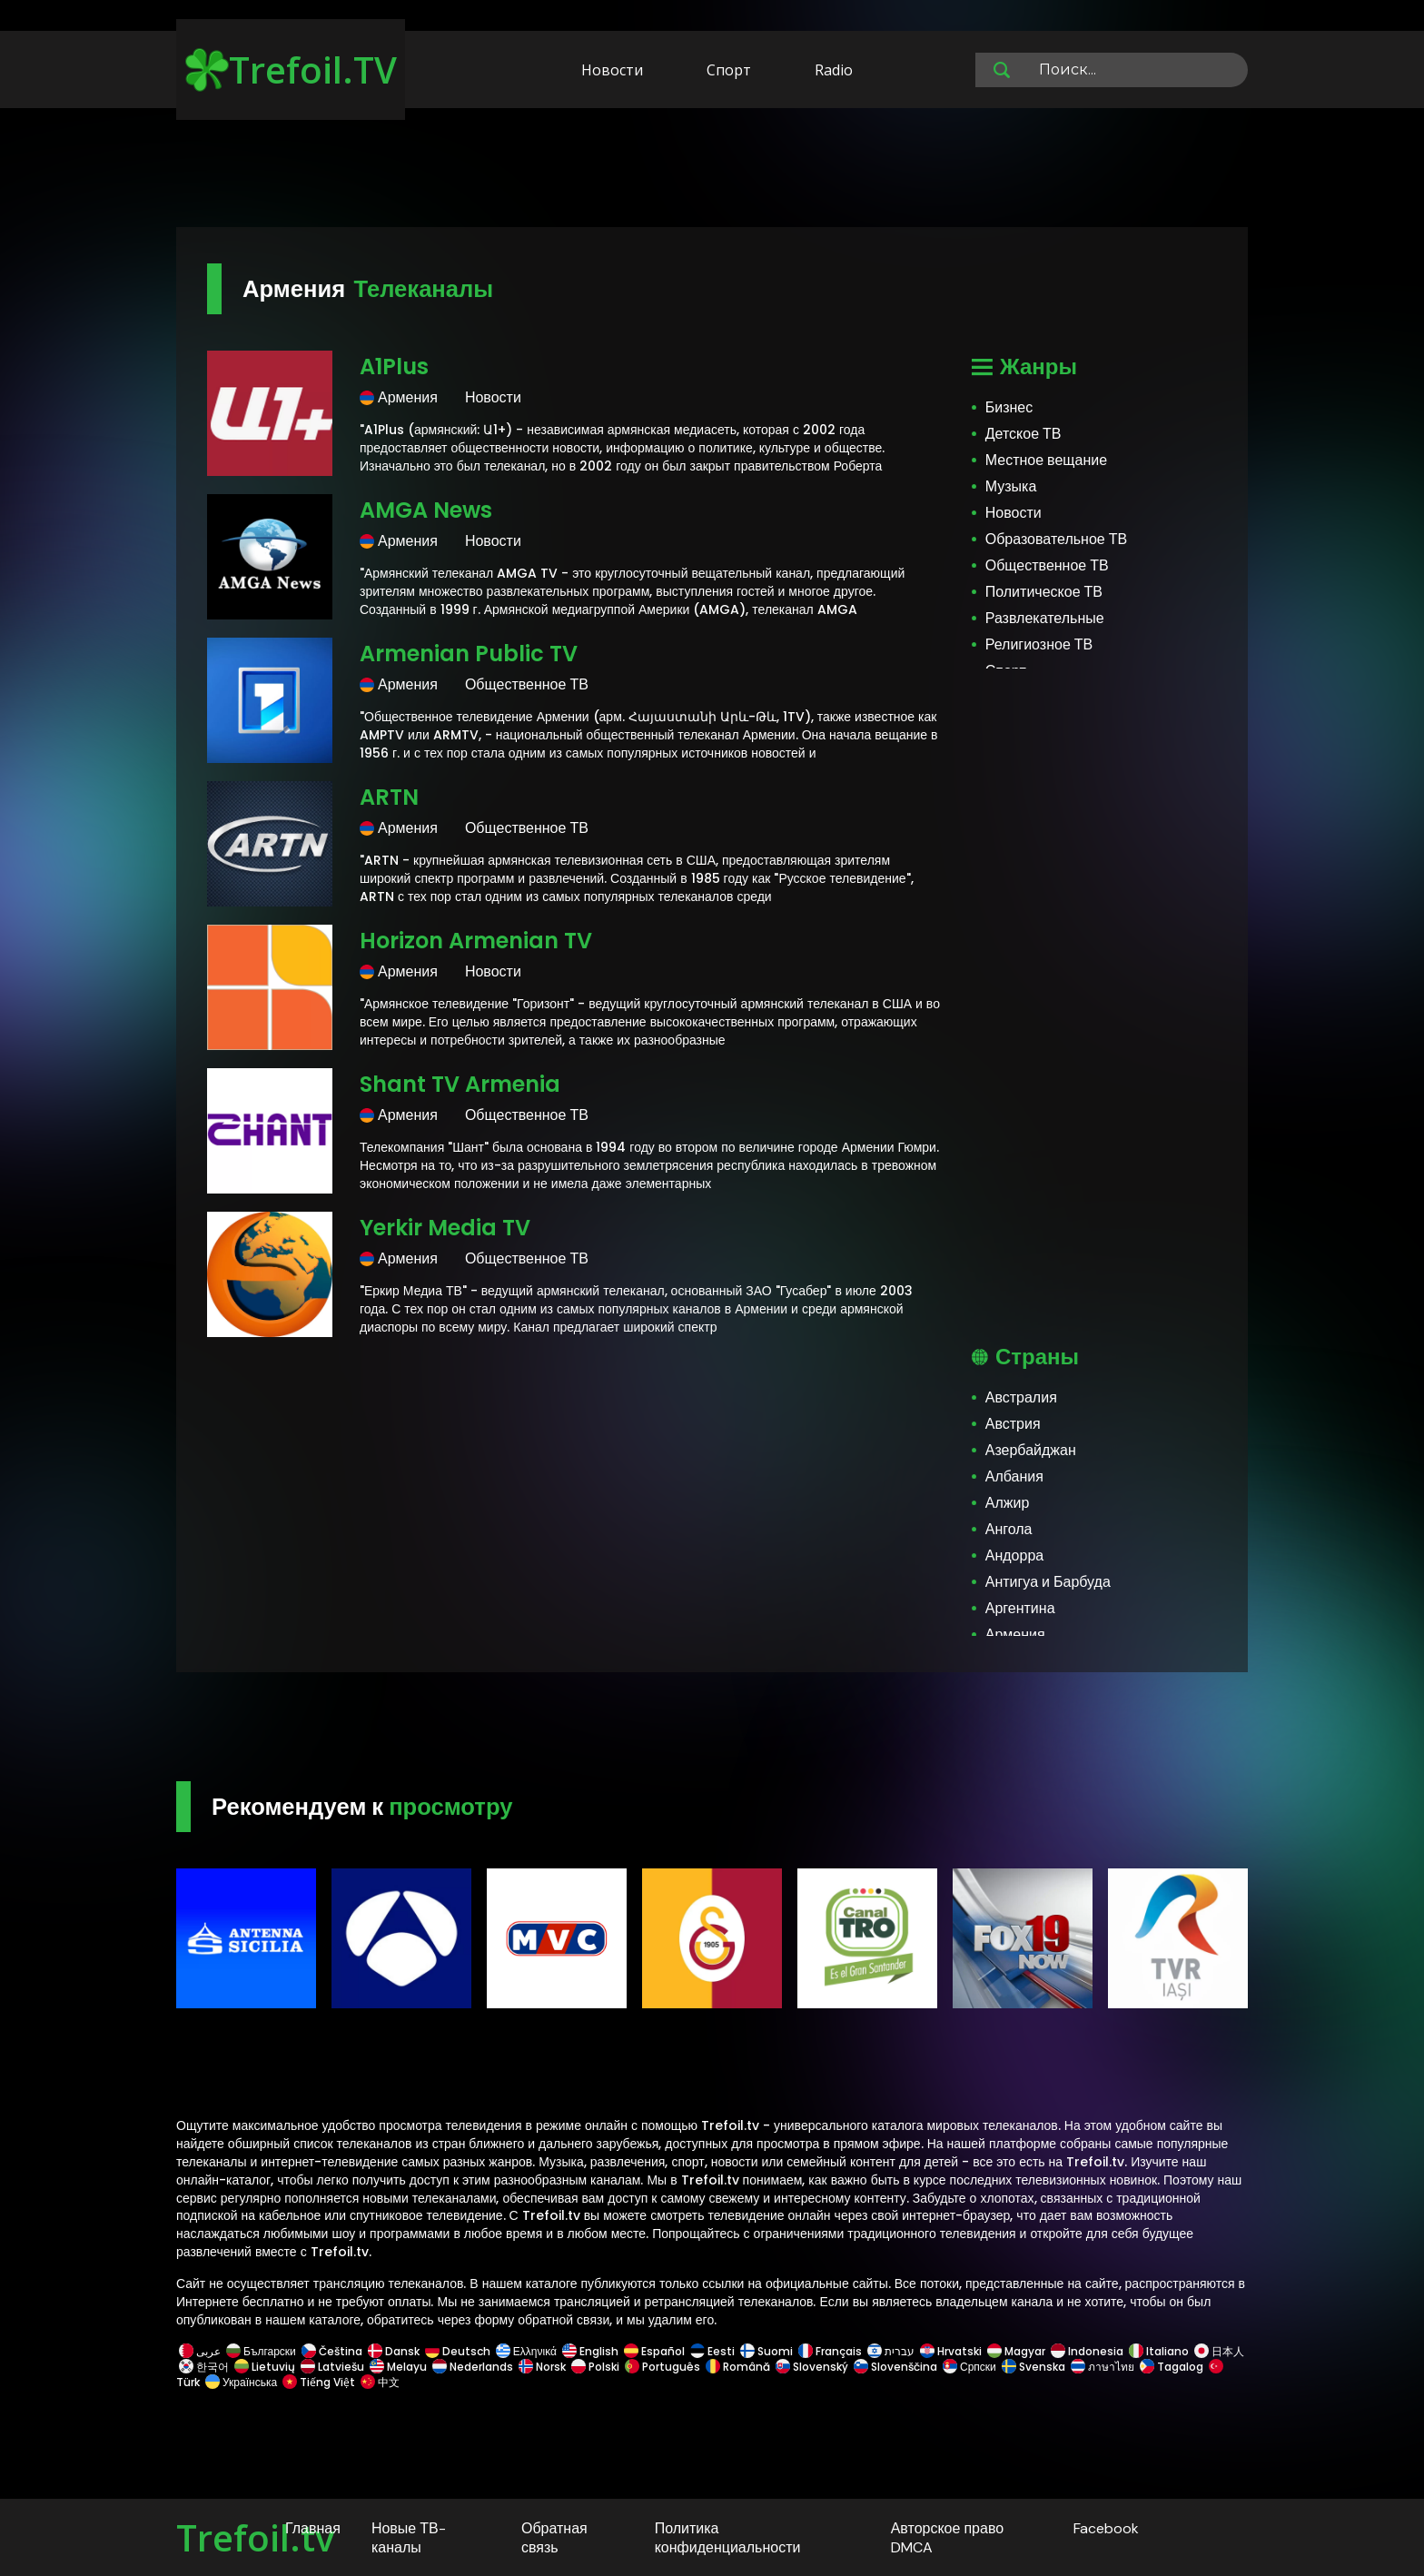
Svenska (1033, 2366)
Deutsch (457, 2351)
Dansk (393, 2351)
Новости (612, 70)
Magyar (1016, 2351)
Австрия (1013, 1423)
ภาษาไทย (1102, 2366)
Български (261, 2351)
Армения (1015, 1634)
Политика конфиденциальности (728, 2538)
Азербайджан (1030, 1450)
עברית (891, 2351)
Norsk (542, 2366)
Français (830, 2351)
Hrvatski (950, 2351)
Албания (1014, 1476)
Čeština (332, 2351)
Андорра (1014, 1555)
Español (654, 2351)
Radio (834, 70)
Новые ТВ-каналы (408, 2538)
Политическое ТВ (1044, 591)
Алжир (1007, 1502)
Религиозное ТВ (1039, 644)
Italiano (1159, 2351)
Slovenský (812, 2366)
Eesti (712, 2351)
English (590, 2351)
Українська (241, 2382)
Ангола (1009, 1529)
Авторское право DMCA (947, 2538)
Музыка (1011, 486)
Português (662, 2366)
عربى (199, 2351)
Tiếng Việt (319, 2382)
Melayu (398, 2366)
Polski (595, 2366)
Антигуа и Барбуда (1048, 1581)
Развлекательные (1044, 618)
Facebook (1106, 2528)
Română (738, 2366)
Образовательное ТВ (1056, 539)
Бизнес (1009, 407)
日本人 (1218, 2351)
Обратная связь (554, 2538)
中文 (379, 2382)
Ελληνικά (526, 2351)
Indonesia (1087, 2351)
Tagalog (1171, 2366)
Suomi (766, 2351)
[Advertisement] (712, 171)
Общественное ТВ (1047, 565)
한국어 (204, 2366)
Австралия (1021, 1397)
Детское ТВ (1023, 433)
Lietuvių (265, 2366)
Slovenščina (895, 2366)
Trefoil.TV (291, 69)
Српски (969, 2366)
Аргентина (1020, 1608)
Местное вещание (1046, 460)
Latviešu (332, 2366)
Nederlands (473, 2366)
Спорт (729, 70)
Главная (313, 2528)
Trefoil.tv (255, 2537)
